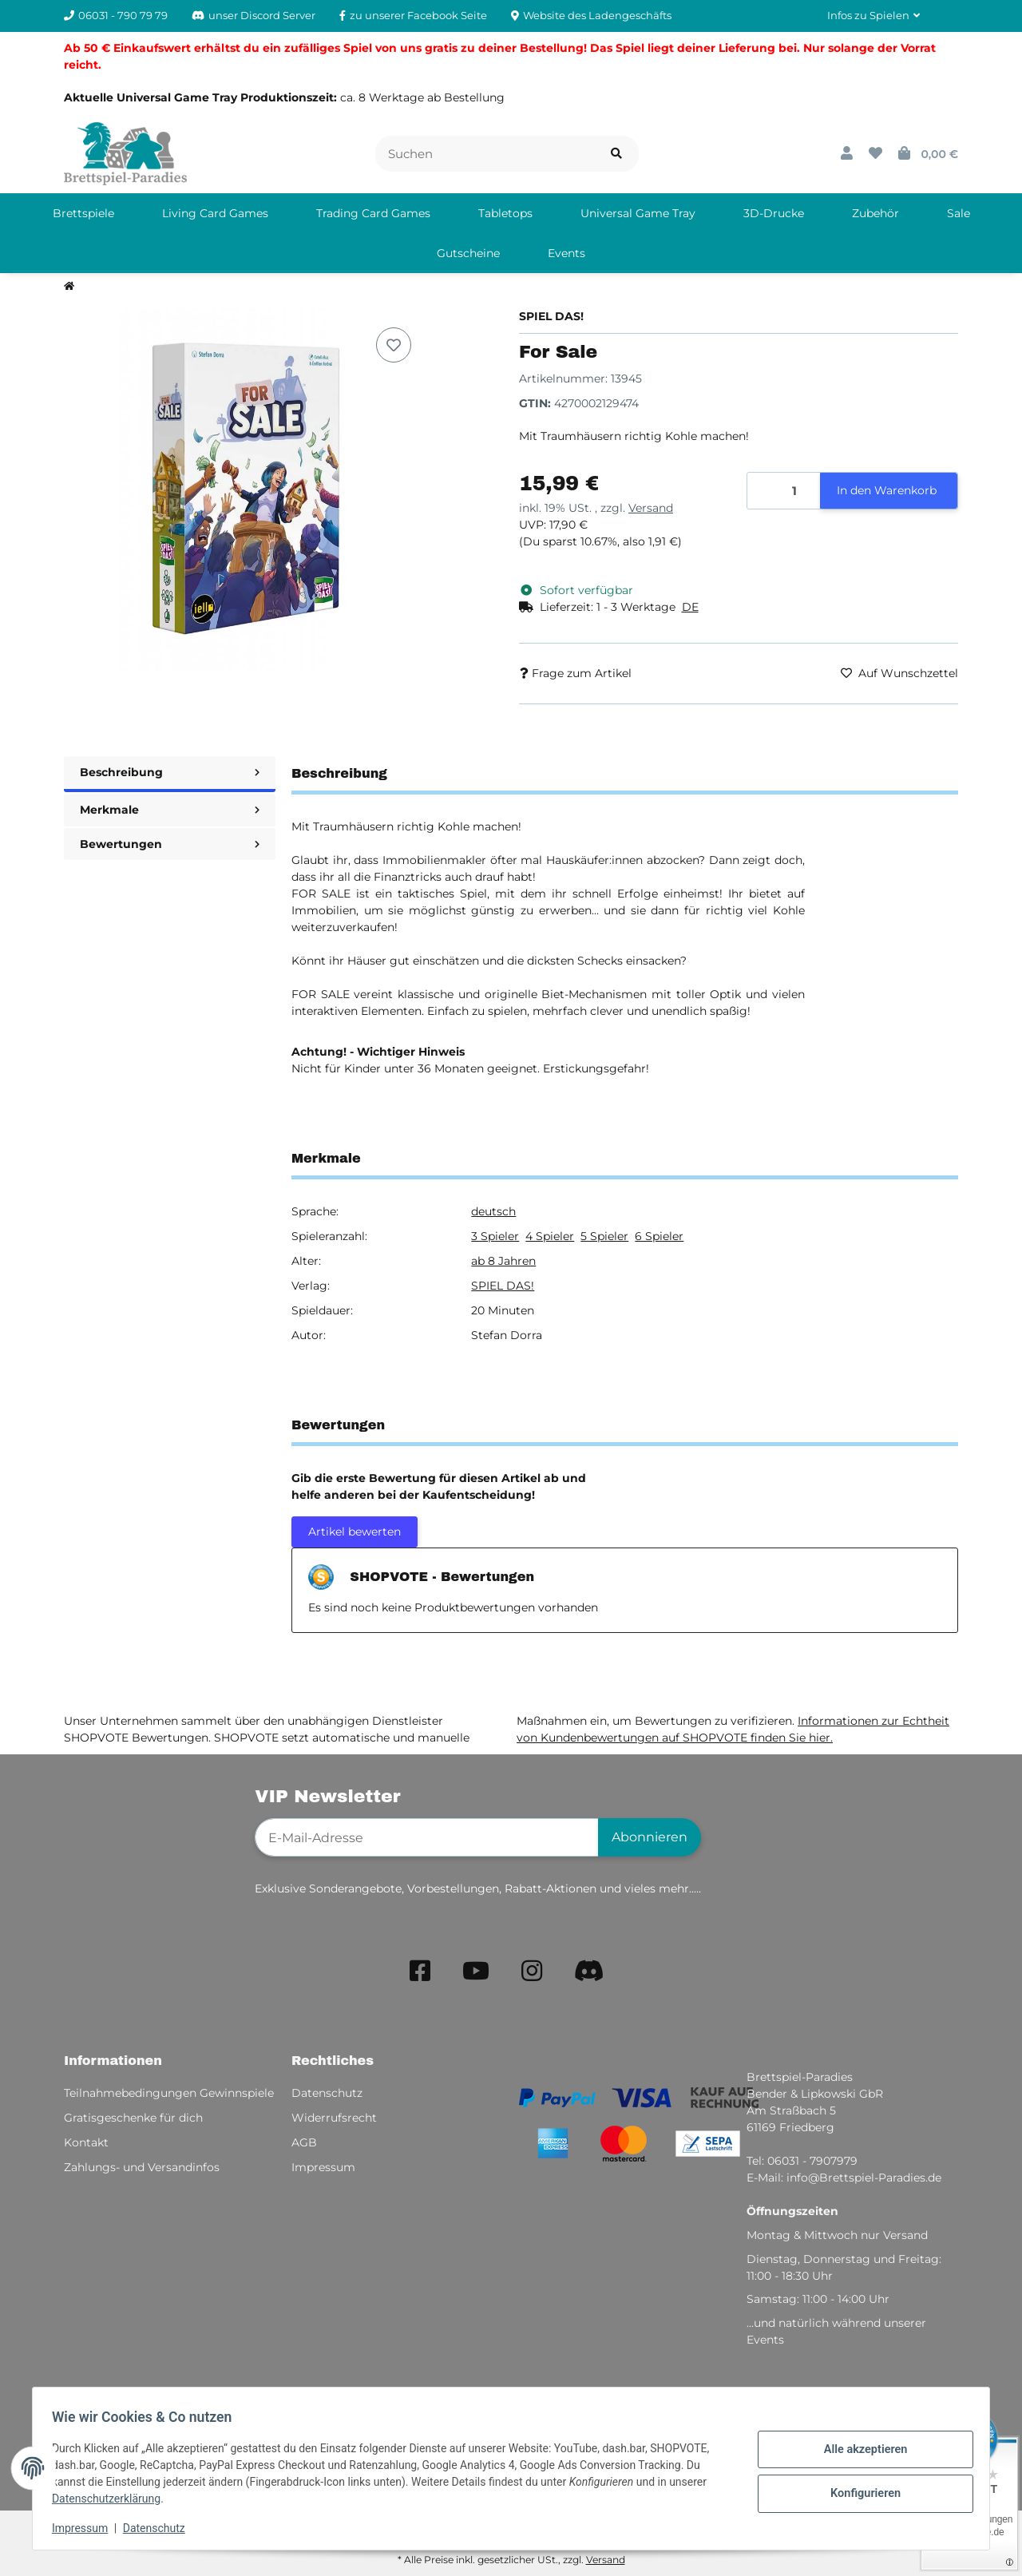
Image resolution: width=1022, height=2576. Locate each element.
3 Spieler (495, 1236)
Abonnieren (649, 1837)
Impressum (86, 2528)
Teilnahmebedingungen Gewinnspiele (169, 2093)
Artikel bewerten (354, 1531)
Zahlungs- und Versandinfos (142, 2167)
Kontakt (86, 2142)
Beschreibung (169, 772)
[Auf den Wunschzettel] (393, 345)
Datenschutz (160, 2528)
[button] (873, 16)
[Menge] (784, 491)
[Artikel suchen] (616, 154)
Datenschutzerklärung (112, 2498)
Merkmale (169, 810)
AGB (304, 2142)
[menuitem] (83, 213)
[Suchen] (485, 154)
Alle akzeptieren (858, 2450)
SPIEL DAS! (502, 1285)
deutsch (493, 1211)
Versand (650, 508)
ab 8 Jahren (503, 1261)
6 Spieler (659, 1236)
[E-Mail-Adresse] (427, 1837)
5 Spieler (604, 1236)
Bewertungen (169, 844)
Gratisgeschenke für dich (133, 2117)
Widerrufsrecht (334, 2117)
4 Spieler (549, 1236)
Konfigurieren (859, 2492)
